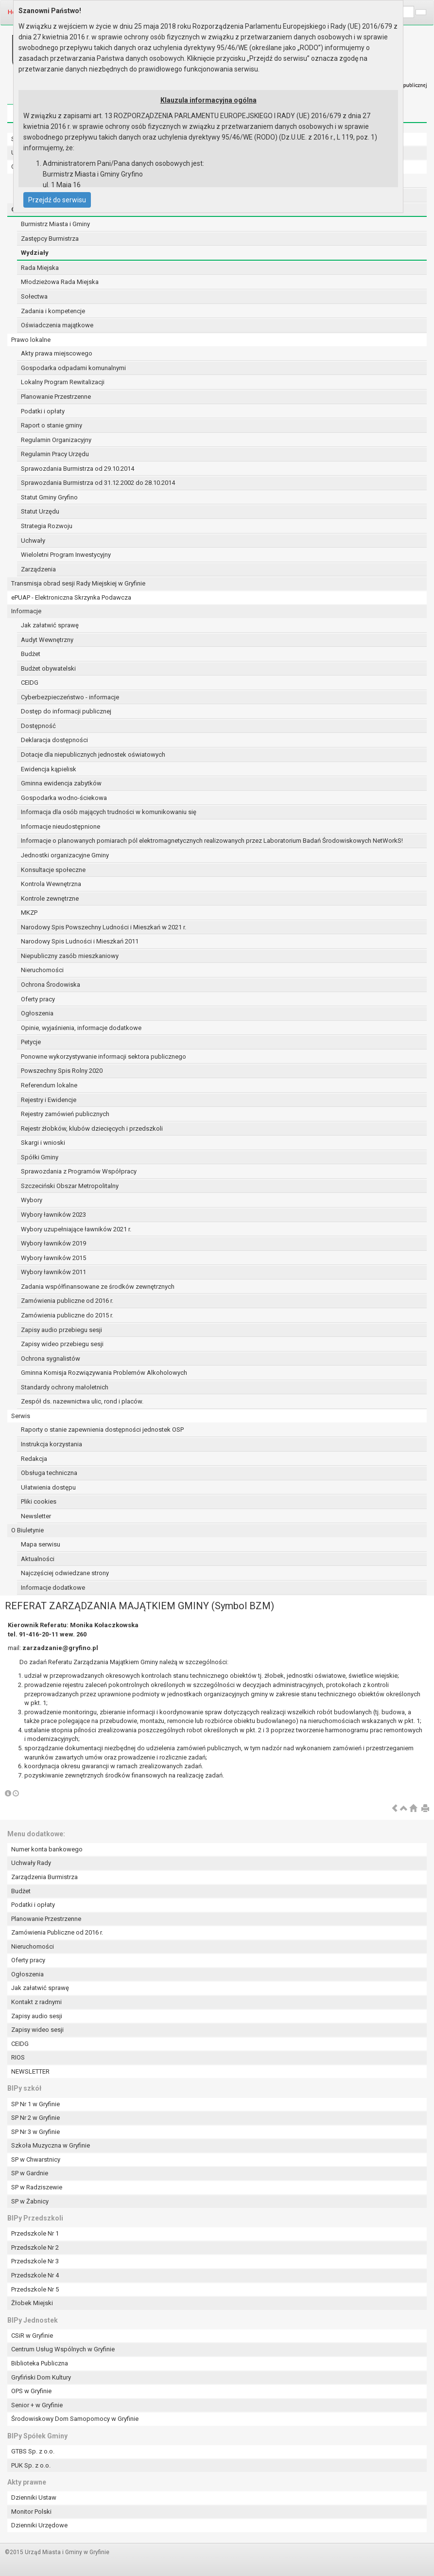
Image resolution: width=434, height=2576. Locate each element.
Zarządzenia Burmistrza (44, 1877)
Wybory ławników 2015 (53, 1257)
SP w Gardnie (29, 2173)
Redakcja (34, 1458)
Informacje (26, 611)
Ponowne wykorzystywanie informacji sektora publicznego (103, 1056)
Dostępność (38, 725)
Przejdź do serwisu (57, 200)
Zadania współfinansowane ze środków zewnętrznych (97, 1286)
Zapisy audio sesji (36, 2016)
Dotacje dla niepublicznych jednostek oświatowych (93, 754)
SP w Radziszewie (36, 2187)
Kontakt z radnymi (36, 2002)
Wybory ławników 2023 (53, 1214)
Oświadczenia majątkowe (57, 325)
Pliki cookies (38, 1501)
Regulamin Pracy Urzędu (55, 454)
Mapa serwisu (40, 1544)
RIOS (18, 2057)
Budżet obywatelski (48, 668)
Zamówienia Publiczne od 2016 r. (57, 1932)
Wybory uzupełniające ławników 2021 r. (76, 1229)
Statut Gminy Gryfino (49, 497)
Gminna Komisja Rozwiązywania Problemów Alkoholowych (104, 1372)
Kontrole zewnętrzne (50, 898)
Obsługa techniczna (49, 1472)
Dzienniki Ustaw (33, 2497)
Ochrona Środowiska (50, 984)
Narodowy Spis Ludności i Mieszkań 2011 (80, 941)
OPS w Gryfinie (31, 2391)
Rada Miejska (40, 267)
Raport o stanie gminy (51, 425)
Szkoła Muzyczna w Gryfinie (50, 2145)
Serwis (20, 1416)
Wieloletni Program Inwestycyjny (66, 554)
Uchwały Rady (31, 1862)
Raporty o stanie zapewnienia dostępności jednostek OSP (102, 1429)
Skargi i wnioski (43, 1142)
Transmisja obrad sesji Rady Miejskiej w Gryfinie (78, 583)
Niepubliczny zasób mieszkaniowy (70, 955)
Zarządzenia (38, 569)
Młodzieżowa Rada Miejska (60, 281)
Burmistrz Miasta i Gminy (55, 224)
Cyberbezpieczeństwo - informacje (70, 697)
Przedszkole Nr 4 (35, 2275)
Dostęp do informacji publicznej (66, 711)
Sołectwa (34, 296)
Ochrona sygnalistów (50, 1358)
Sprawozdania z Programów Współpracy (79, 1171)
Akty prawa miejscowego (56, 353)
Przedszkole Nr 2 (35, 2247)
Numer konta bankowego (47, 1849)
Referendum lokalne (49, 1085)
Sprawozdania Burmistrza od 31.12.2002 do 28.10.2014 (98, 482)
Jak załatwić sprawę (50, 625)
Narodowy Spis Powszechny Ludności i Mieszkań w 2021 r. (103, 927)
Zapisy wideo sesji (37, 2029)
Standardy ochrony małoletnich (64, 1387)
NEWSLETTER (30, 2071)
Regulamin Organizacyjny (56, 440)
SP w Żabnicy (30, 2201)
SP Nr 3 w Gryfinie (35, 2131)
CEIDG (29, 682)
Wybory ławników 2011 (53, 1272)
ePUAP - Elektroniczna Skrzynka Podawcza (71, 597)
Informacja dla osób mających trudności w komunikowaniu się (108, 812)
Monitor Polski (31, 2511)
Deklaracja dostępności (54, 740)
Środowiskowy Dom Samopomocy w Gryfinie (75, 2418)
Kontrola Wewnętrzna (51, 884)
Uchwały (33, 540)
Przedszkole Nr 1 (35, 2233)
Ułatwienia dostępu (48, 1487)
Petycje (31, 1042)
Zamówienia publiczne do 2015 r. (67, 1315)
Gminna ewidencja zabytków (61, 783)
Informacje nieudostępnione (60, 826)
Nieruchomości (42, 970)
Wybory (31, 1200)
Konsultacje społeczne (53, 869)
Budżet (30, 653)
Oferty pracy (38, 999)
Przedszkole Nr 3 (35, 2261)
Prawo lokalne (31, 339)
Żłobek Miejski (32, 2303)
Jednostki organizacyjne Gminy (65, 855)
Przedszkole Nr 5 (35, 2289)
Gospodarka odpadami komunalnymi (73, 368)
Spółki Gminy (39, 1157)
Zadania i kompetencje (53, 311)
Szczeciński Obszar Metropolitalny (70, 1186)
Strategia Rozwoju (46, 526)
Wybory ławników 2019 (53, 1243)
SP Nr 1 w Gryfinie (35, 2104)
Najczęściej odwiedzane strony (65, 1573)
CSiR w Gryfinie (32, 2335)
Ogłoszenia (37, 1013)
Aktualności (37, 1559)
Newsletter (36, 1516)
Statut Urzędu (40, 511)
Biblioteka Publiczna (39, 2363)
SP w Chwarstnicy (35, 2159)
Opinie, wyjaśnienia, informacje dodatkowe (81, 1027)
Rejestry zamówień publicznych (65, 1114)
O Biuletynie (27, 1530)
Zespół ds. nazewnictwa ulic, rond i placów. (82, 1401)
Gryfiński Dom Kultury (41, 2377)
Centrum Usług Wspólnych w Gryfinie (63, 2349)
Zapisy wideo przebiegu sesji (62, 1344)
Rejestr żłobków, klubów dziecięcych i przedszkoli (92, 1128)
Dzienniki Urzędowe (39, 2525)
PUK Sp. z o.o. (31, 2465)
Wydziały (35, 252)
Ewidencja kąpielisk (48, 769)
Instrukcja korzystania (51, 1444)
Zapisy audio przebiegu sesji (61, 1329)
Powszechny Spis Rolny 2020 (62, 1070)
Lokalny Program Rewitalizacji (62, 382)
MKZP (29, 912)
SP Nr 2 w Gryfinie (35, 2117)
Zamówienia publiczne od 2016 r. (67, 1300)
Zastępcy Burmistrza (50, 238)
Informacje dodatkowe (53, 1587)
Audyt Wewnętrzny (47, 639)
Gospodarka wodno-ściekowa (64, 797)
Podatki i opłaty (43, 411)
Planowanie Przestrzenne (56, 396)
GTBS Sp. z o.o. (32, 2451)
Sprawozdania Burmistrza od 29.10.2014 (77, 468)
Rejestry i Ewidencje (48, 1099)
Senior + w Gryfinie (37, 2405)
